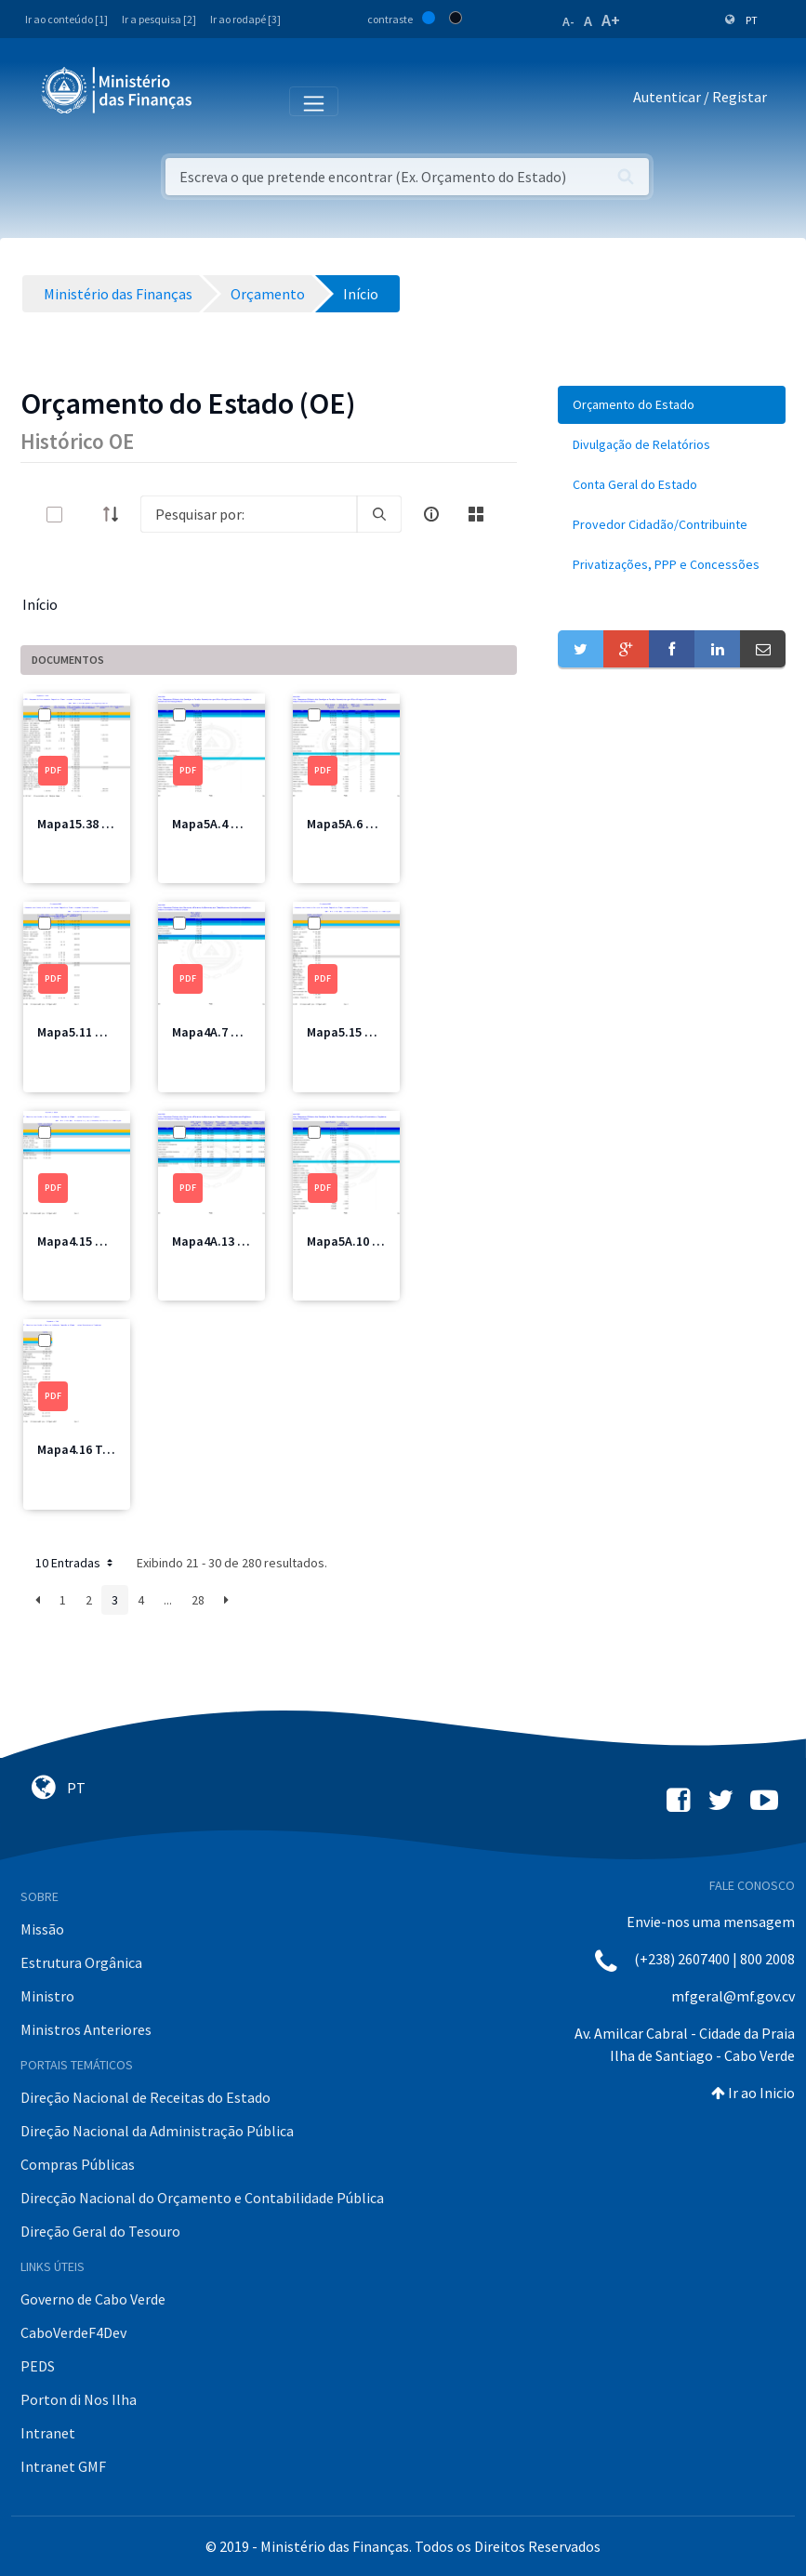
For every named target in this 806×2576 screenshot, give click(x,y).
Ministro (47, 1996)
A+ (610, 20)
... (168, 1600)
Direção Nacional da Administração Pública (157, 2130)
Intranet (47, 2433)
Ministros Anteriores (86, 2029)
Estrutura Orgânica (81, 1962)
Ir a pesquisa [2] (159, 19)
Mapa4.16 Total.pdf (94, 1449)
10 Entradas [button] (75, 1562)
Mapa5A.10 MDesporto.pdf (383, 1241)
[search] (379, 514)
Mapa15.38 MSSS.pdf (97, 823)
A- (568, 21)
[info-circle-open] (431, 514)
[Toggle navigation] (221, 100)
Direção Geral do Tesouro (100, 2231)
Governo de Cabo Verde (92, 2299)
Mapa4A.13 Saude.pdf (234, 1241)
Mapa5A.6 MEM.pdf (361, 823)
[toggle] (84, 514)
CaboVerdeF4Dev (73, 2332)
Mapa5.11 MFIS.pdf (91, 1032)
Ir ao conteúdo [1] (66, 19)
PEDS (37, 2366)
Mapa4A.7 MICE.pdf (227, 1032)
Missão (42, 1929)
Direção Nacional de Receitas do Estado (145, 2097)
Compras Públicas (77, 2164)
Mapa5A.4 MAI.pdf (223, 823)
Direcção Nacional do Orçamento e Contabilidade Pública (202, 2197)
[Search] (248, 514)
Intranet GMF (63, 2466)
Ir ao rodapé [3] (245, 19)
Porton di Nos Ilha (78, 2399)
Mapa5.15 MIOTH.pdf (367, 1032)
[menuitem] (672, 405)
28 (198, 1600)
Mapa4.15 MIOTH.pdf (97, 1241)
